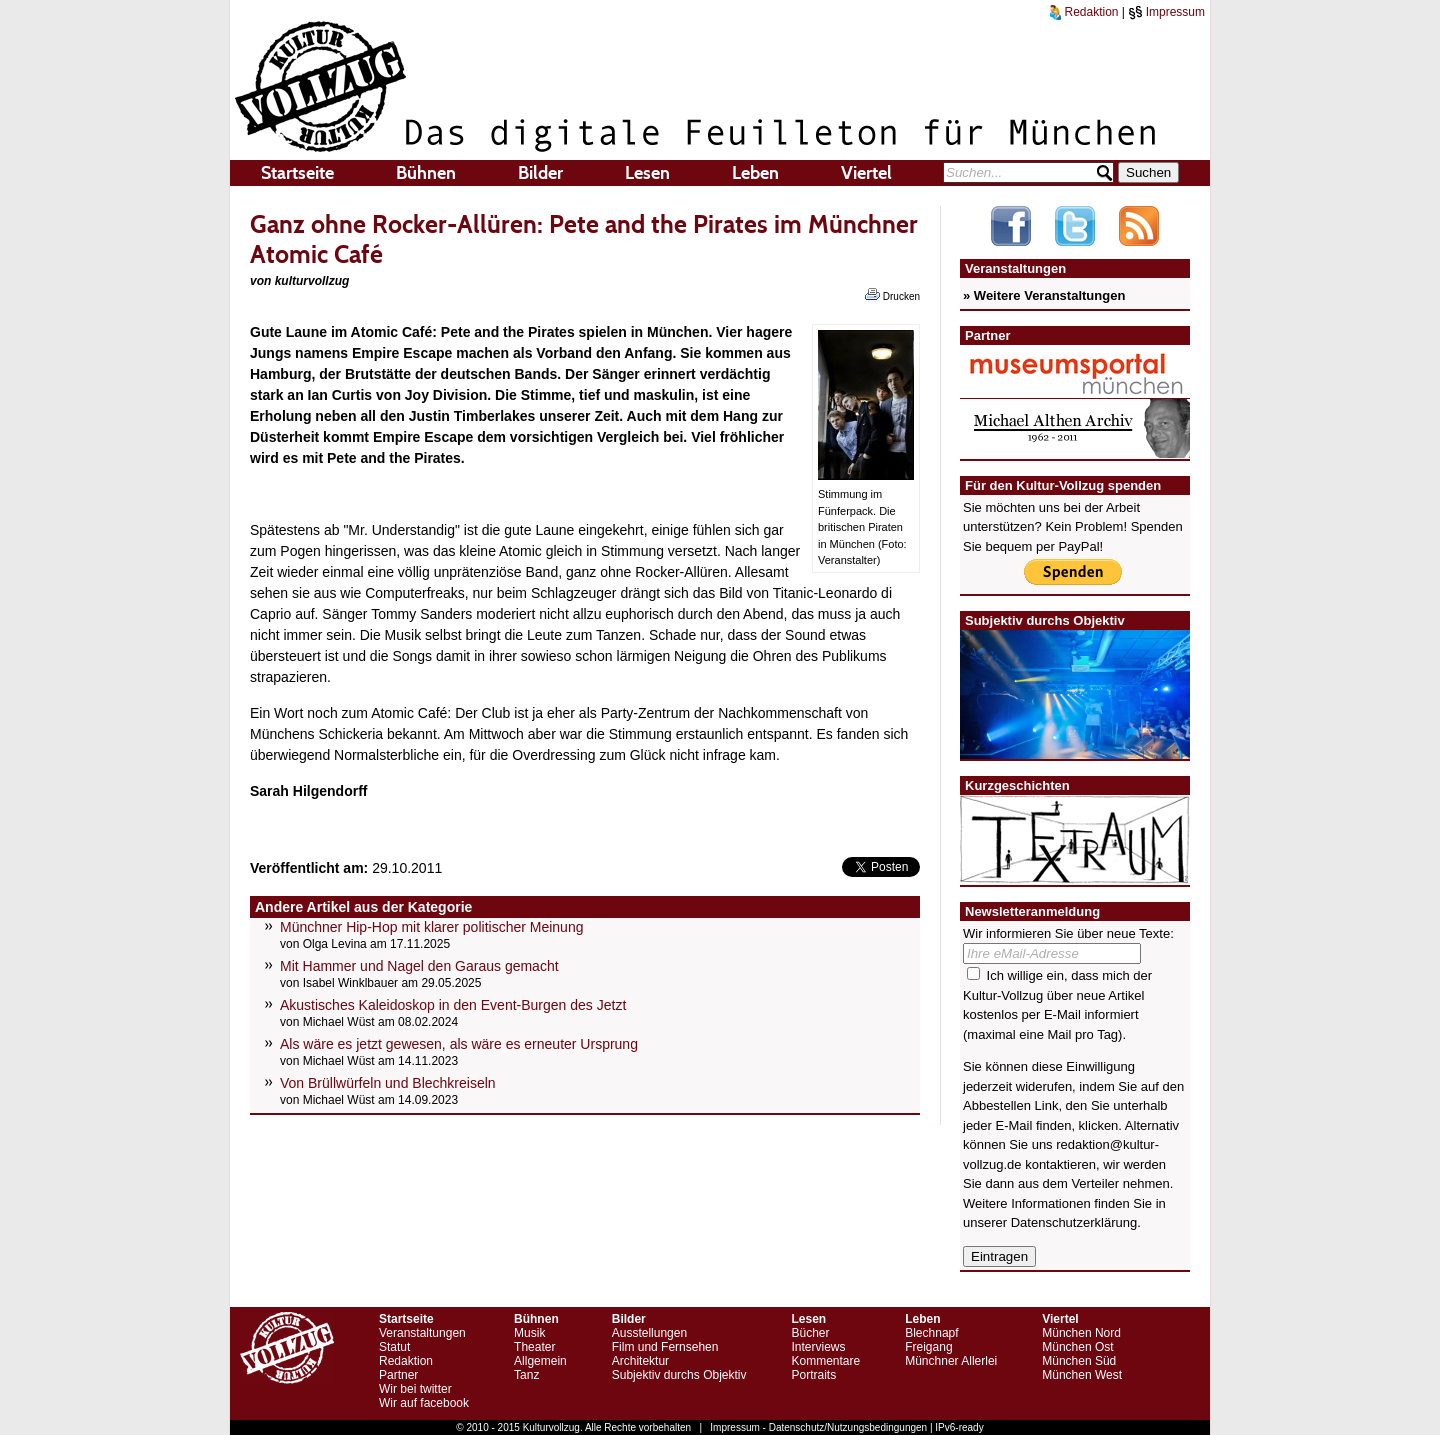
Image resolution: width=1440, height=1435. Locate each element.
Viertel (866, 173)
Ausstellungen (649, 1333)
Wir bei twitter (415, 1389)
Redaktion (1084, 12)
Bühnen (426, 173)
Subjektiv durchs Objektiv (679, 1375)
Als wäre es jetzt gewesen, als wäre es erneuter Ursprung (459, 1044)
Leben (755, 173)
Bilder (540, 173)
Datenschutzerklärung (1074, 1222)
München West (1082, 1375)
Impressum (1166, 12)
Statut (394, 1347)
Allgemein (540, 1361)
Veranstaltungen (422, 1333)
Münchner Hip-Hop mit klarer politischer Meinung (431, 927)
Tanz (526, 1375)
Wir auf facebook (424, 1403)
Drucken (892, 295)
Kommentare (825, 1361)
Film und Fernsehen (665, 1347)
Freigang (928, 1347)
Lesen (647, 173)
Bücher (810, 1333)
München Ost (1077, 1347)
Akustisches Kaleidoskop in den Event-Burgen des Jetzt (453, 1005)
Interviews (818, 1347)
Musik (529, 1333)
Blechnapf (931, 1333)
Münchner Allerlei (951, 1361)
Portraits (813, 1375)
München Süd (1079, 1361)
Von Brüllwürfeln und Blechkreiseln (388, 1083)
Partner (398, 1375)
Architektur (640, 1361)
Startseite (297, 173)
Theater (534, 1347)
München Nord (1081, 1333)
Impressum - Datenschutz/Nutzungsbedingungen (818, 1427)
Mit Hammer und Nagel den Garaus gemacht (419, 966)
